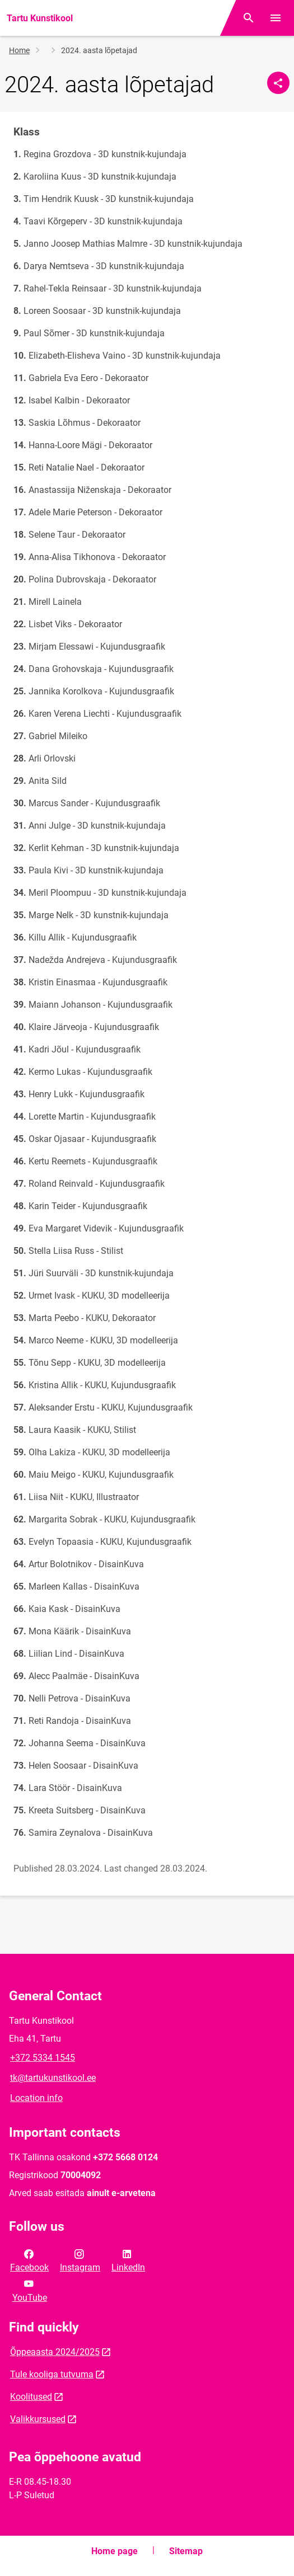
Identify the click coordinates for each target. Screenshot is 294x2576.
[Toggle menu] (275, 18)
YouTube (29, 2289)
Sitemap (186, 2551)
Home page (114, 2551)
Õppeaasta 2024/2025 (55, 2352)
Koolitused (31, 2396)
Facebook (29, 2259)
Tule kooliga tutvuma (52, 2374)
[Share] (278, 83)
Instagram (80, 2259)
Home (19, 50)
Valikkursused (38, 2419)
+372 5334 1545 (42, 2057)
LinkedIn (128, 2259)
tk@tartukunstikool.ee (53, 2077)
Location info (36, 2098)
